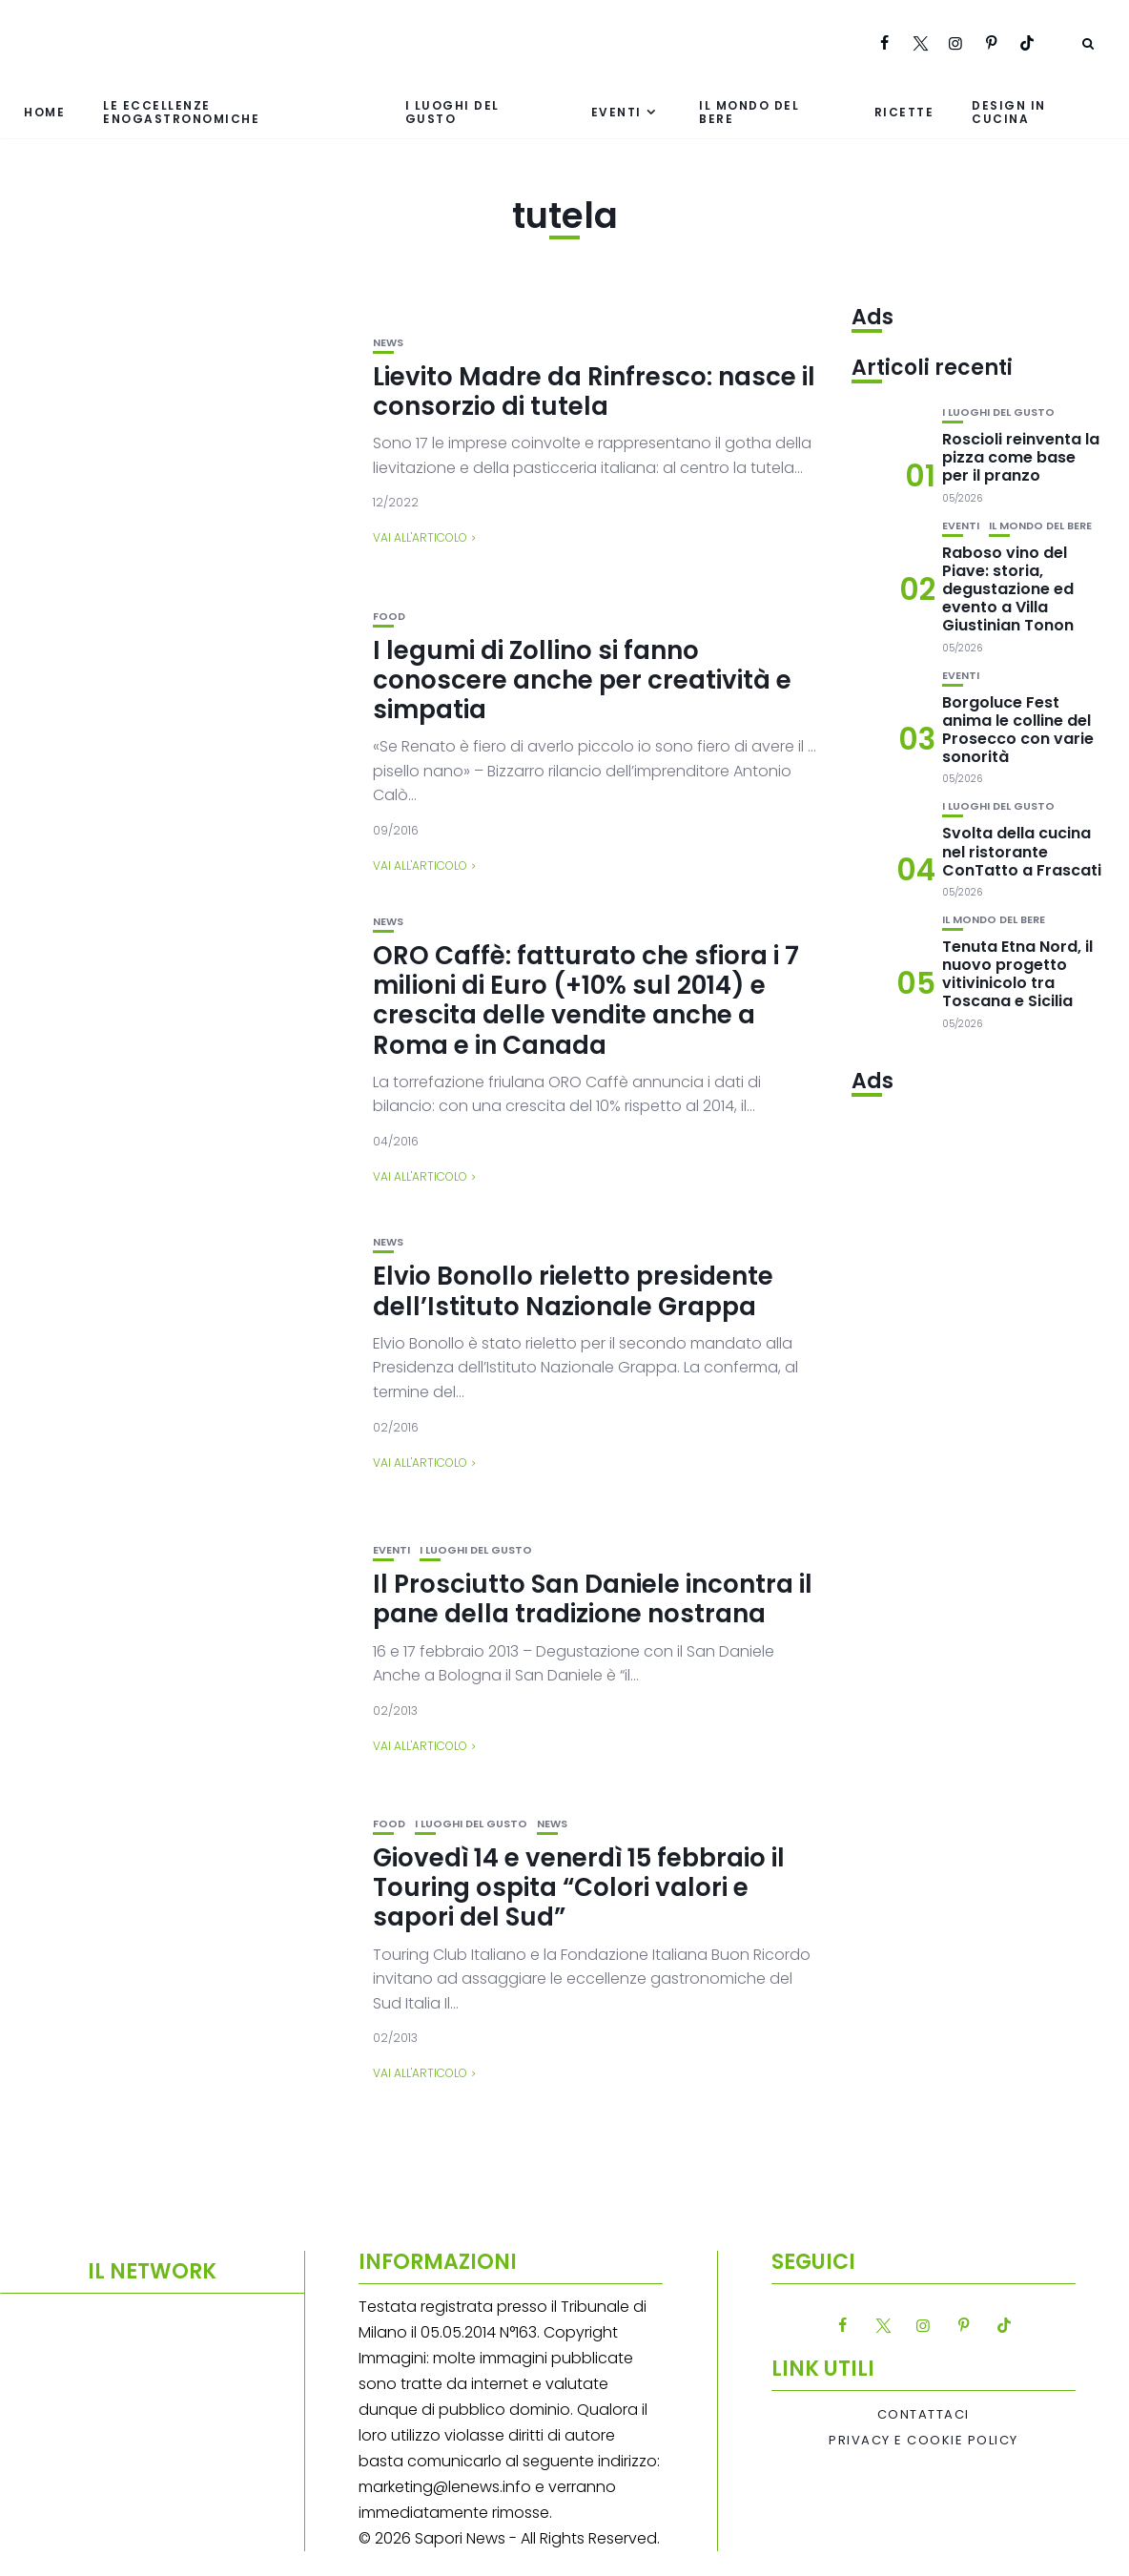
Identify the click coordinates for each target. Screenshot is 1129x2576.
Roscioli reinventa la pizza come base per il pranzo (1020, 457)
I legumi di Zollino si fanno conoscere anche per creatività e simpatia (582, 680)
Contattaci (923, 2414)
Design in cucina (1009, 111)
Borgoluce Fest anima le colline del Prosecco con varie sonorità (1018, 730)
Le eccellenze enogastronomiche (181, 111)
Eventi (616, 112)
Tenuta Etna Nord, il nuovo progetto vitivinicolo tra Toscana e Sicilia (1017, 974)
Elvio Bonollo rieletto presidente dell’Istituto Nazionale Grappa (573, 1291)
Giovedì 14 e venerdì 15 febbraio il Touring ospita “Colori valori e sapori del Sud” (579, 1887)
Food (389, 616)
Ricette (904, 112)
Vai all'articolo (420, 537)
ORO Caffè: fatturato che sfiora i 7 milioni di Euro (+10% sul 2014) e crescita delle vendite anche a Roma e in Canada (586, 1000)
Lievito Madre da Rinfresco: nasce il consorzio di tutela (594, 391)
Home (44, 112)
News (388, 343)
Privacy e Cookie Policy (923, 2440)
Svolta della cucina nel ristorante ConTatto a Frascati (1021, 851)
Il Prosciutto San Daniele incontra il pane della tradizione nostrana (592, 1599)
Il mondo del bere (749, 111)
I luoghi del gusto (452, 111)
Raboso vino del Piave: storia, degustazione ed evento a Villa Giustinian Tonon (1008, 589)
